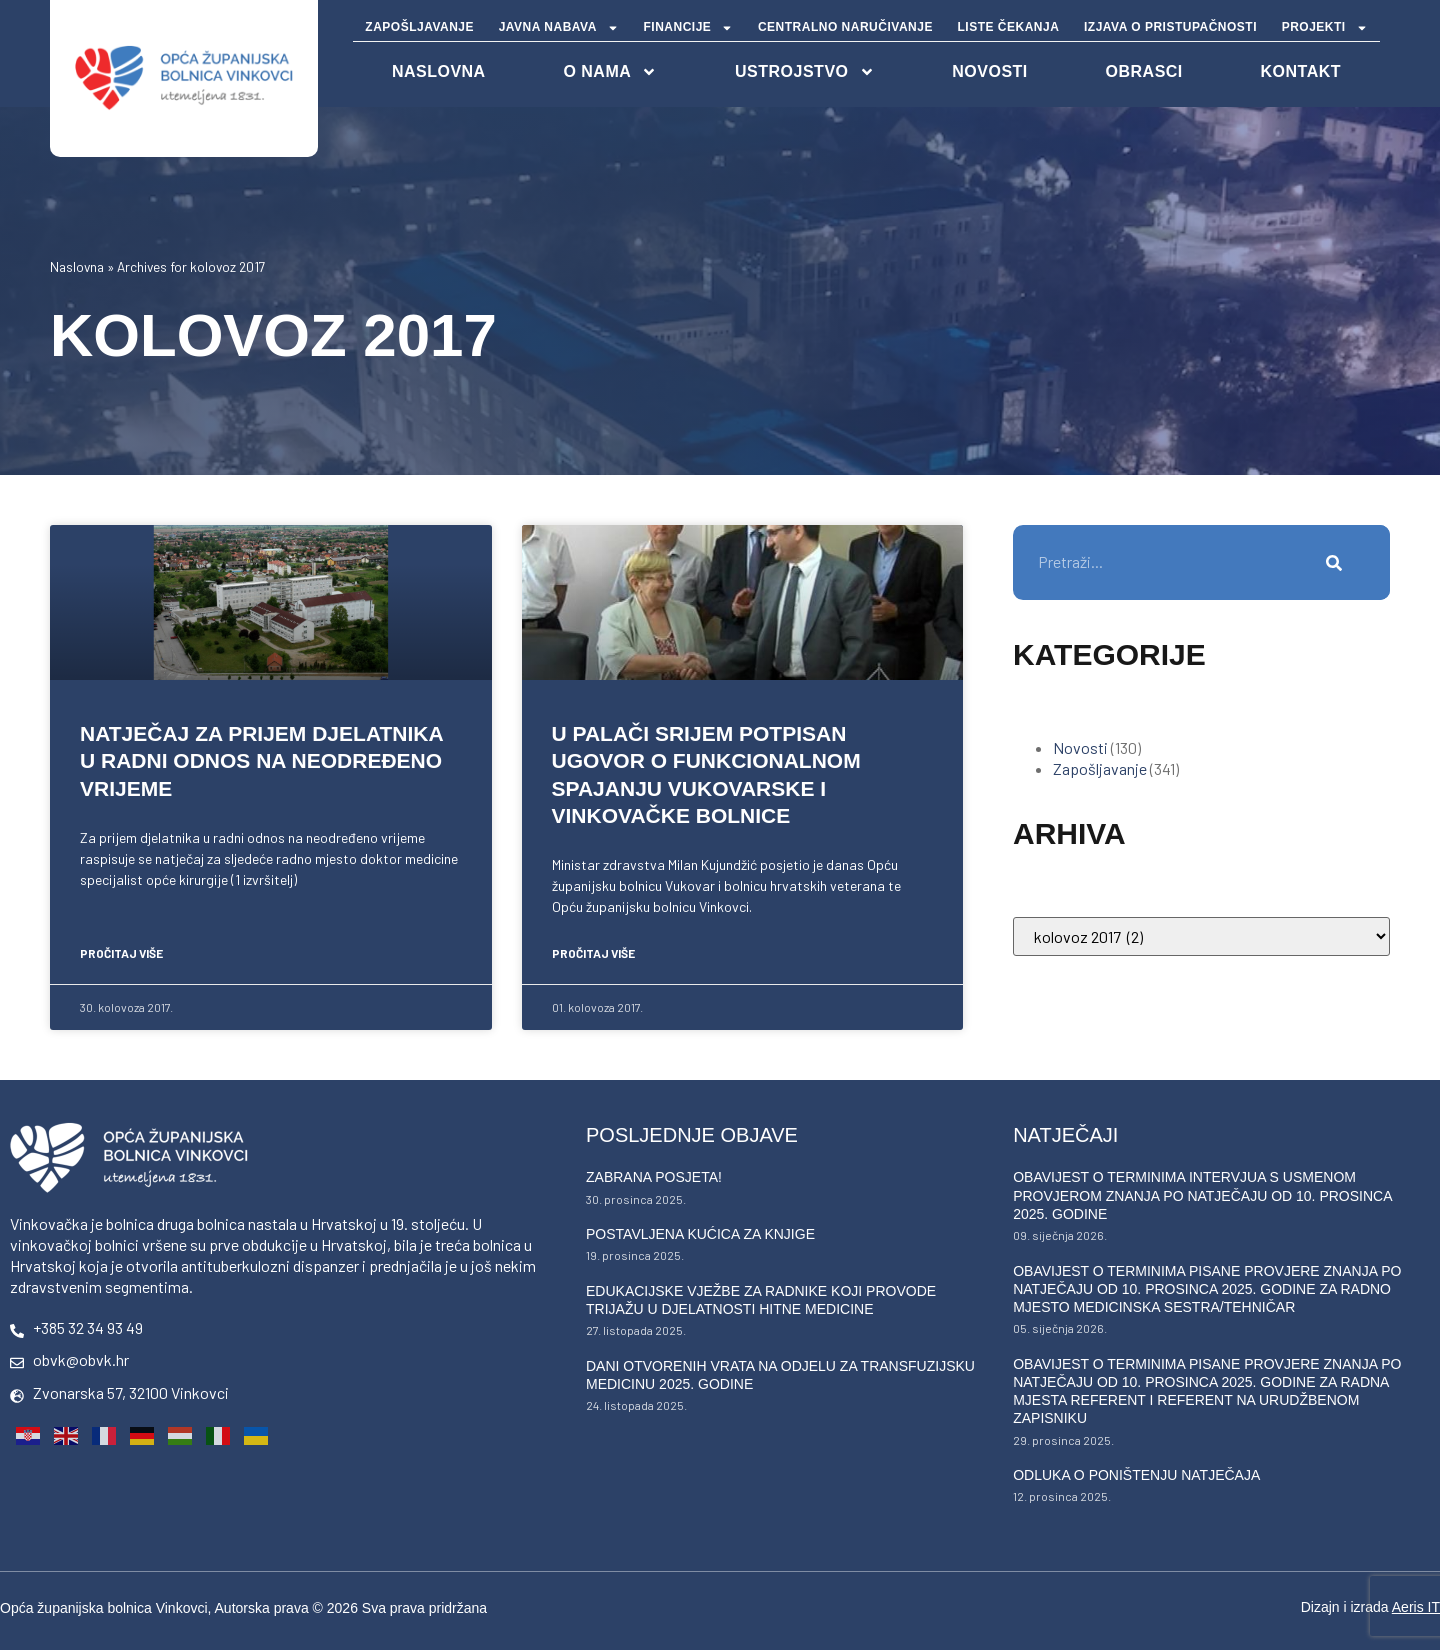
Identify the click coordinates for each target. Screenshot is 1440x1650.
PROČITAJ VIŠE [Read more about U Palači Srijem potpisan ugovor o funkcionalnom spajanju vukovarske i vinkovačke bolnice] (593, 953)
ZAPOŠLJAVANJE (419, 27)
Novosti (990, 71)
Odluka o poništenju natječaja (1136, 1475)
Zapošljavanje (1100, 768)
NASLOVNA (439, 71)
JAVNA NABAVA (559, 28)
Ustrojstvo (804, 72)
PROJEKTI (1325, 28)
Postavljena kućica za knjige (700, 1234)
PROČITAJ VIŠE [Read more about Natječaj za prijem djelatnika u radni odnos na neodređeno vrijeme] (121, 953)
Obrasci (1144, 71)
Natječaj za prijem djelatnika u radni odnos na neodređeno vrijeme (261, 761)
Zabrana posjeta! (654, 1177)
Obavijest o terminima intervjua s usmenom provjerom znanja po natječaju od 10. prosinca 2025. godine (1202, 1195)
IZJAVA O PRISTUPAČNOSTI (1170, 27)
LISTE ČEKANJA (1009, 27)
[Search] (1334, 562)
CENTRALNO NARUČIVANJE (845, 27)
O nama (610, 72)
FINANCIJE (689, 28)
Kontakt (1301, 71)
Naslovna (77, 266)
